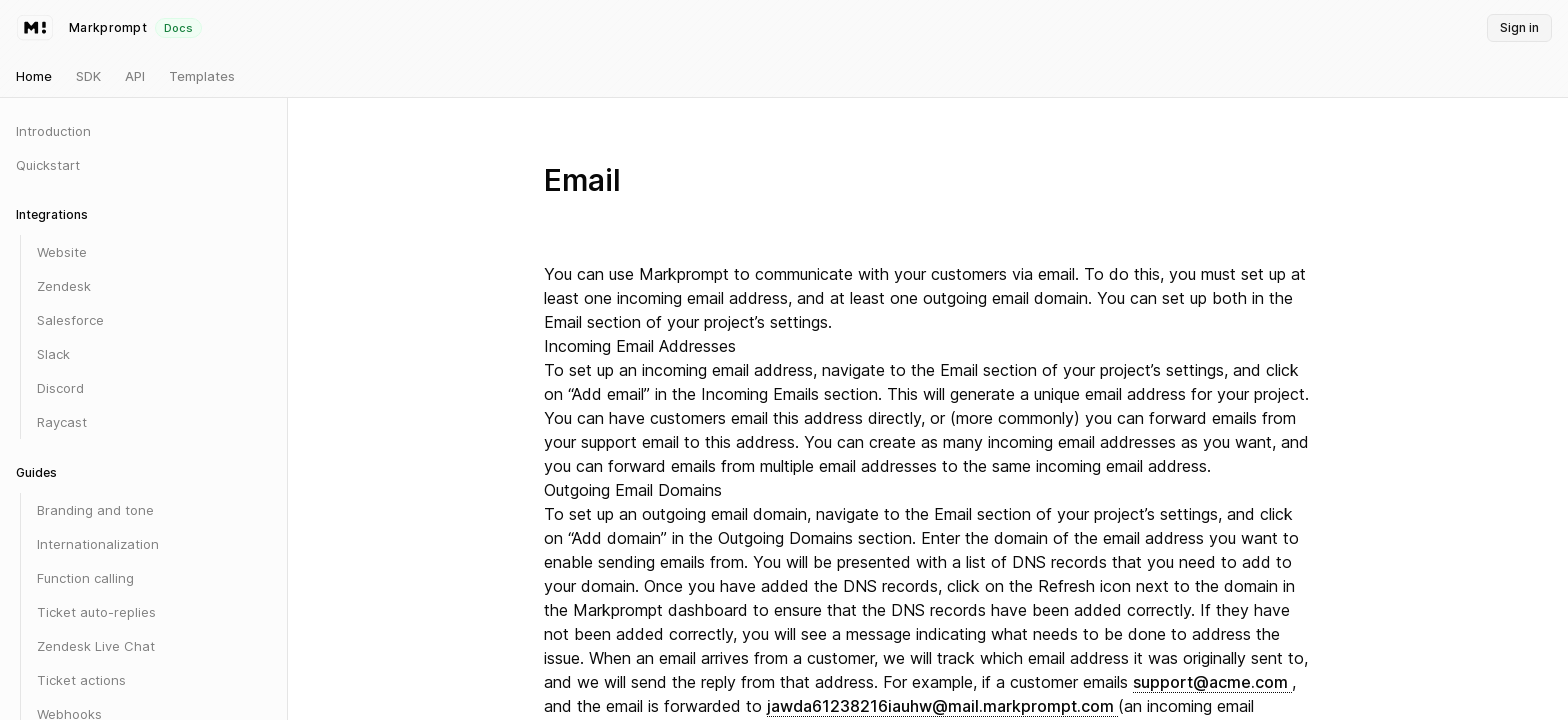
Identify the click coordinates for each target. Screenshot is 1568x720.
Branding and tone (95, 510)
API (135, 76)
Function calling (85, 578)
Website (62, 252)
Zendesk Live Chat (96, 646)
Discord (60, 388)
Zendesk (64, 286)
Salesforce (70, 320)
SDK (88, 76)
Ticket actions (81, 680)
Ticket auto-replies (96, 612)
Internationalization (98, 544)
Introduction (53, 131)
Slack (53, 354)
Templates (202, 76)
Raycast (62, 422)
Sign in (1519, 27)
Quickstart (48, 165)
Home (34, 76)
